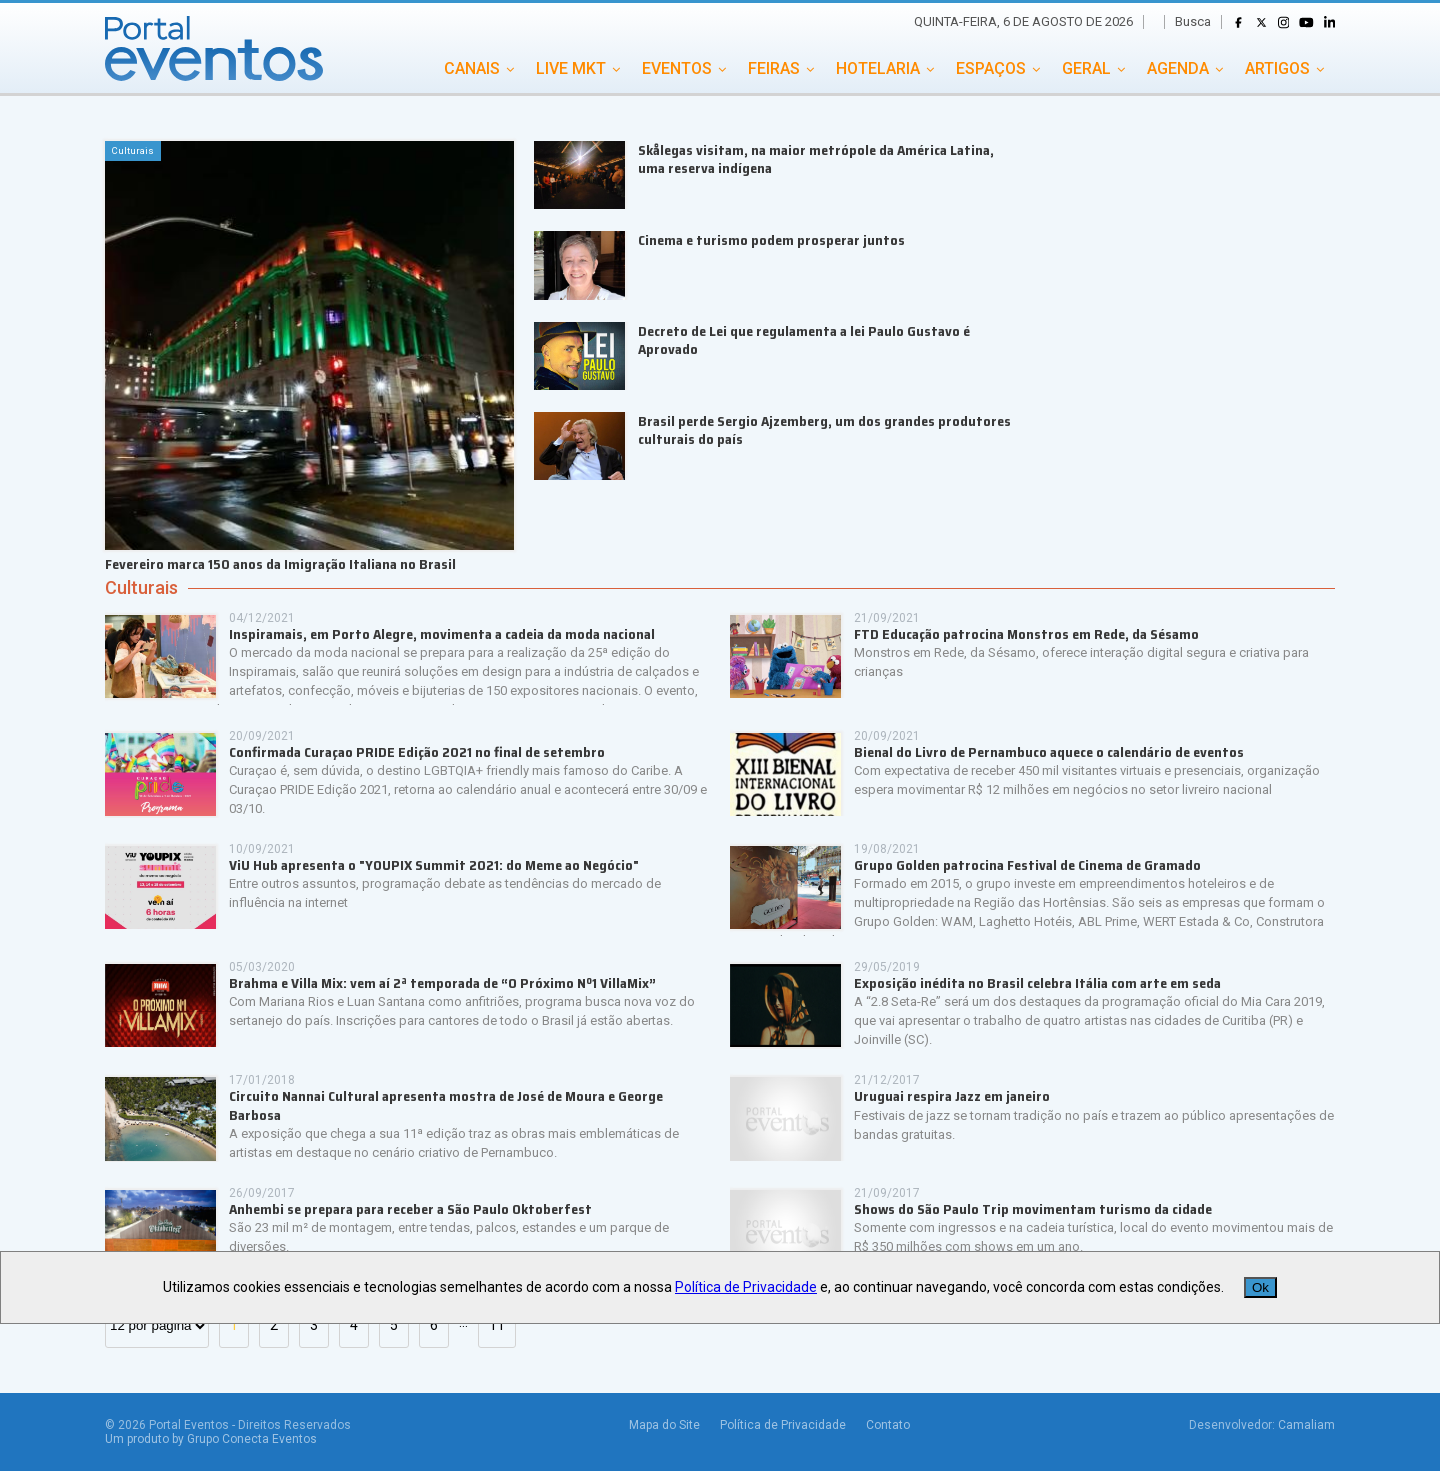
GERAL (1086, 68)
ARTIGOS (1277, 68)
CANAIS (472, 68)
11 (497, 1325)
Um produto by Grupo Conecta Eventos (211, 1439)
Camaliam (1306, 1425)
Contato (888, 1425)
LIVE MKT (571, 68)
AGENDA (1178, 68)
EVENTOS (677, 68)
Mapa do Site (664, 1425)
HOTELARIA (878, 68)
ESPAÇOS (991, 68)
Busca (1193, 21)
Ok (1260, 1287)
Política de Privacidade (783, 1425)
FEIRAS (774, 68)
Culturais (141, 588)
